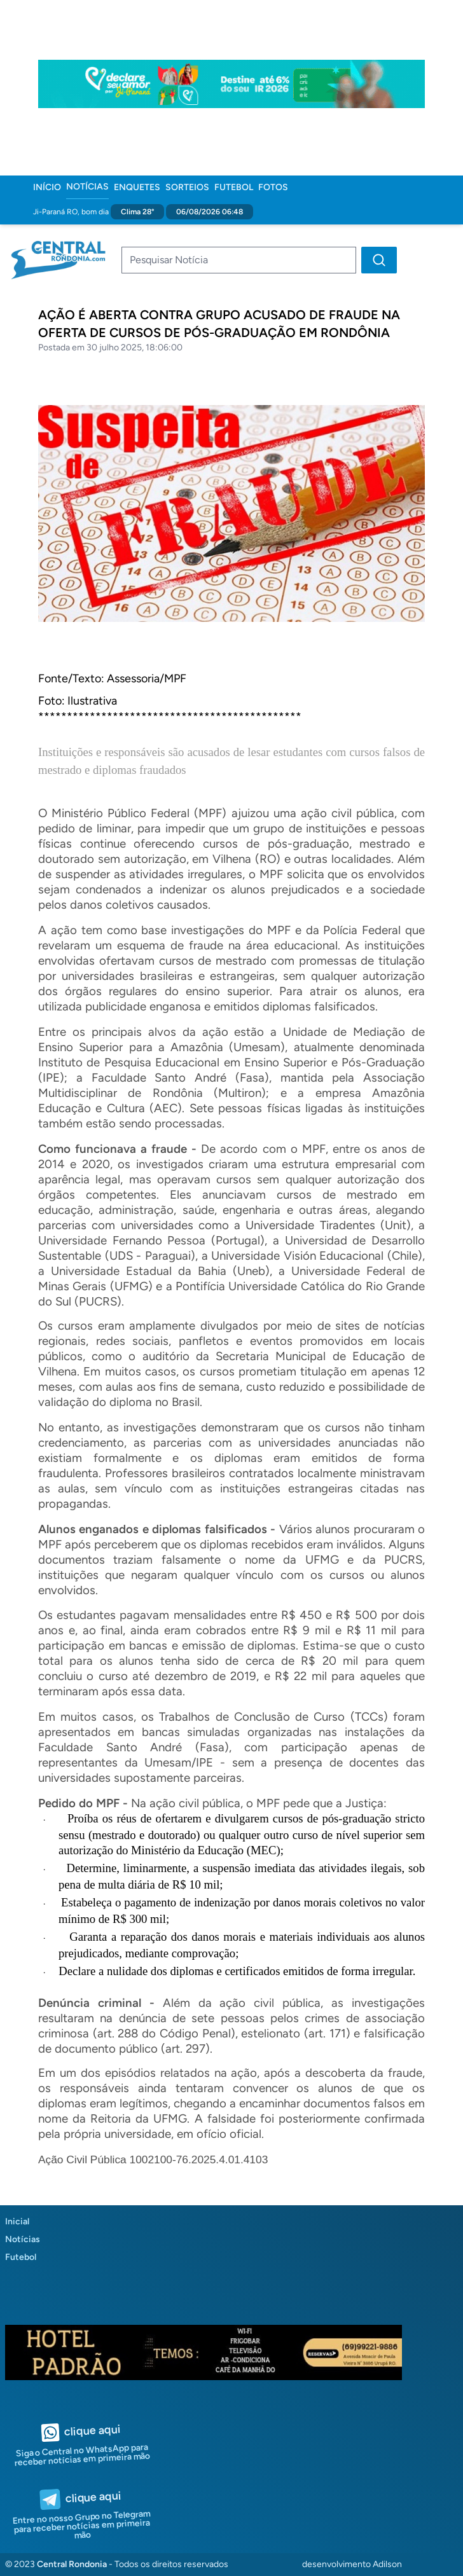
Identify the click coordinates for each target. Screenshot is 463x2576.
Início (47, 187)
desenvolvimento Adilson (352, 2564)
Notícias (87, 186)
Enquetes (137, 187)
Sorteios (187, 187)
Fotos (273, 187)
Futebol (233, 187)
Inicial (17, 2221)
